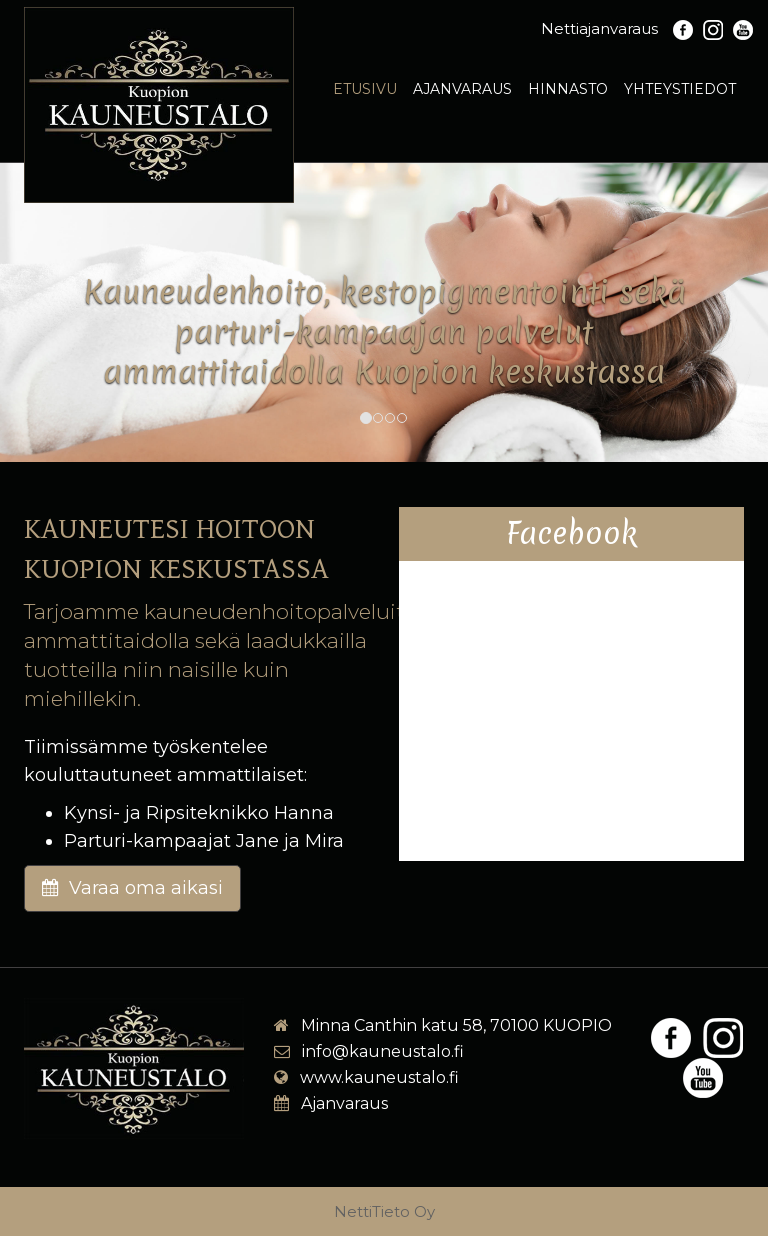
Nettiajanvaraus (599, 28)
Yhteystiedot (680, 89)
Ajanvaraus (462, 89)
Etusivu (365, 89)
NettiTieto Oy (384, 1211)
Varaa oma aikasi (132, 888)
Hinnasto (568, 89)
